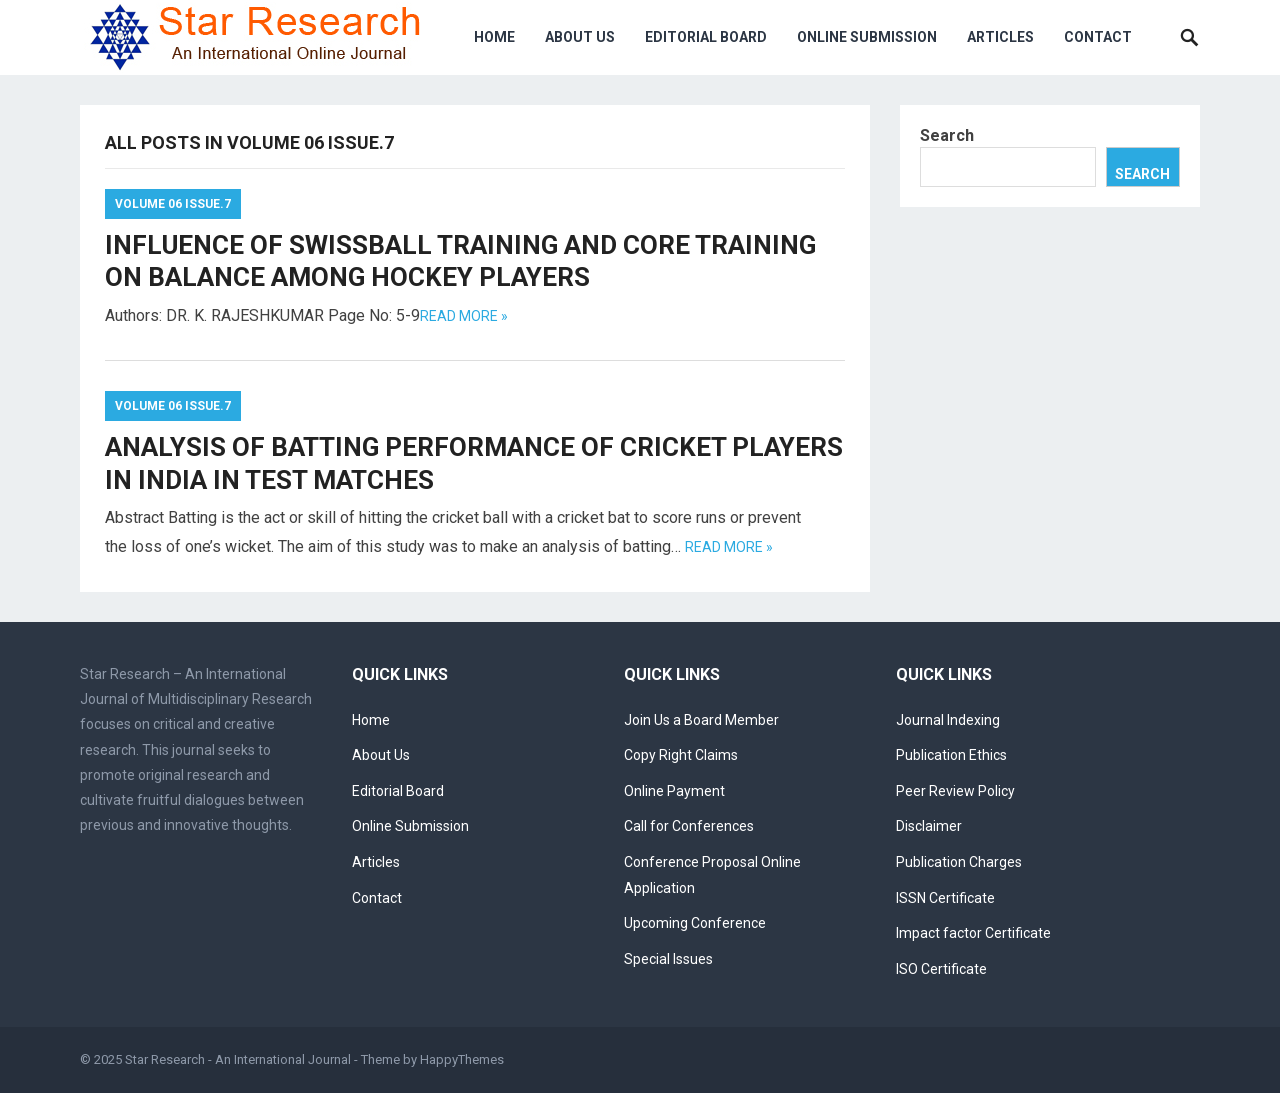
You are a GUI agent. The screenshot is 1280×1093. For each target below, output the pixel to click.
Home (494, 37)
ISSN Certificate (945, 898)
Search (947, 135)
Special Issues (668, 959)
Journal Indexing (948, 720)
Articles (1000, 37)
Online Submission (867, 37)
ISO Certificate (941, 969)
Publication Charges (959, 862)
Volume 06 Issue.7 (173, 204)
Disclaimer (929, 826)
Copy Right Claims (681, 755)
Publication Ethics (951, 755)
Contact (1098, 37)
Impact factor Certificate (973, 933)
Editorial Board (706, 37)
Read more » (464, 316)
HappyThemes (462, 1059)
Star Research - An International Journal (238, 1059)
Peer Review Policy (955, 791)
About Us (580, 37)
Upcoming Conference (695, 923)
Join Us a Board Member (701, 720)
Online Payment (674, 791)
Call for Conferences (689, 826)
